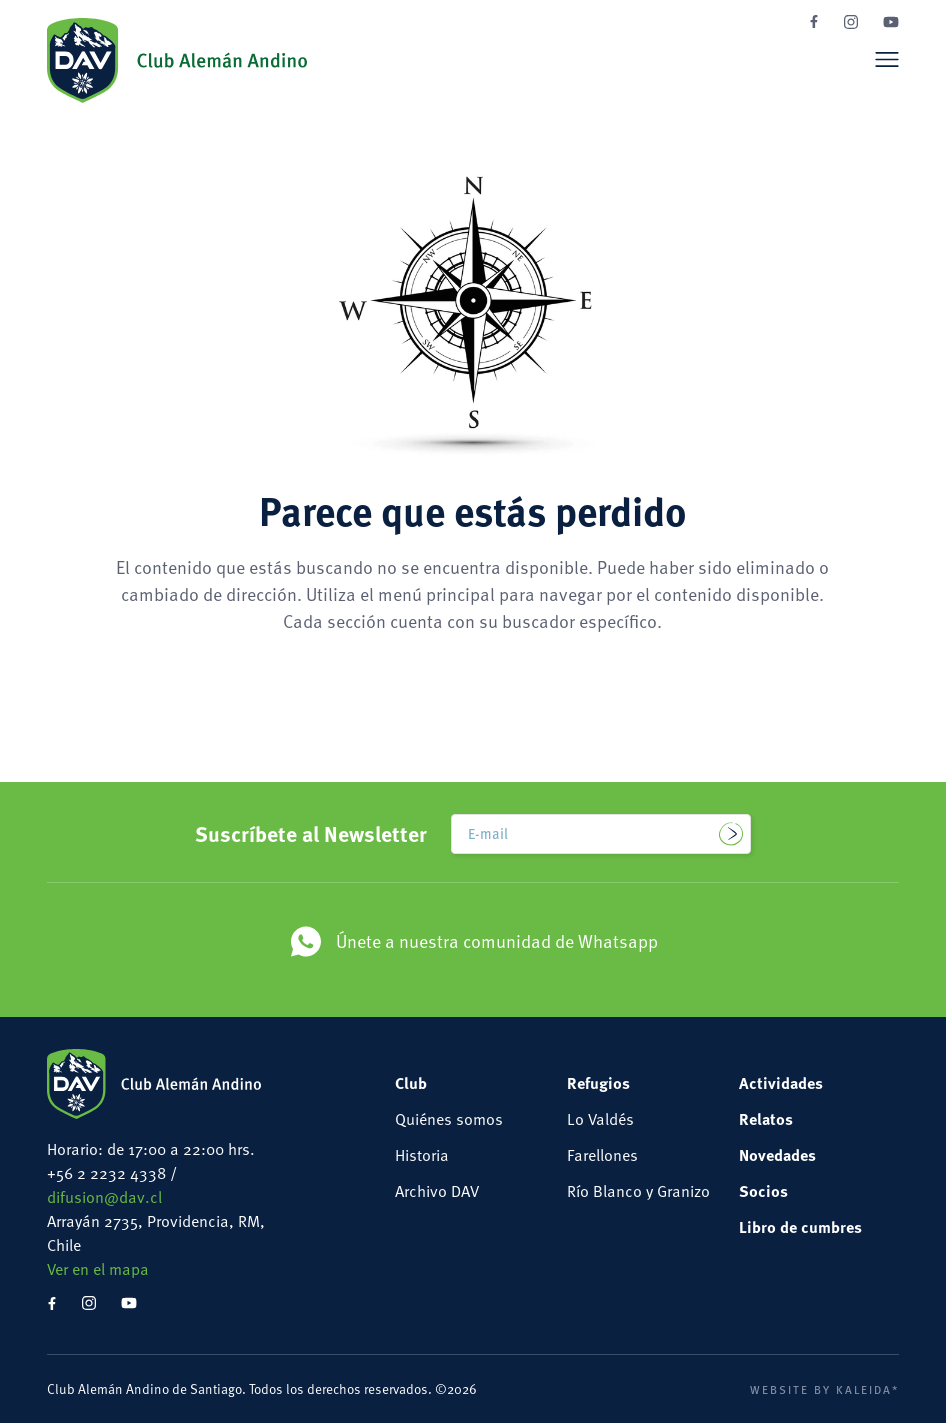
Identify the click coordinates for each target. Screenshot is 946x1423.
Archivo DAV (437, 1191)
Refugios (598, 1082)
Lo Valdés (600, 1119)
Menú (887, 59)
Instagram (851, 22)
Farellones (602, 1155)
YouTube (891, 22)
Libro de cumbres (800, 1226)
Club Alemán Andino (177, 60)
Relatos (766, 1118)
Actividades (781, 1082)
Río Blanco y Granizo (638, 1191)
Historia (422, 1155)
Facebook (814, 21)
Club (411, 1082)
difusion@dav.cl (104, 1197)
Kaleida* (867, 1389)
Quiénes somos (449, 1119)
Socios (763, 1190)
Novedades (777, 1154)
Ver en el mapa (98, 1269)
